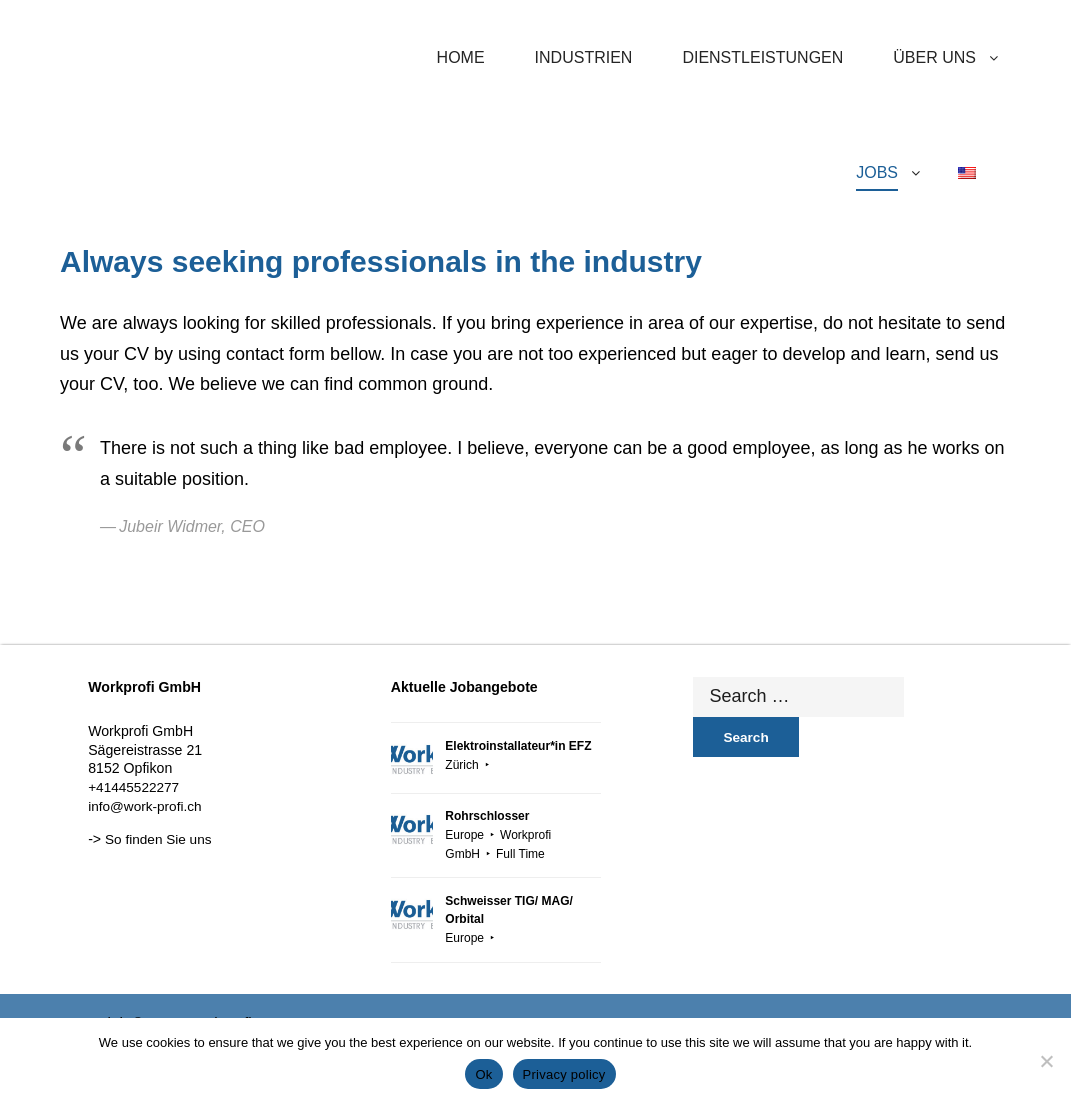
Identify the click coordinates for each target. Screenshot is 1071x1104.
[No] (1046, 1061)
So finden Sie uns (158, 839)
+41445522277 (133, 787)
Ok (483, 1074)
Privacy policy (564, 1074)
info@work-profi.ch (144, 806)
